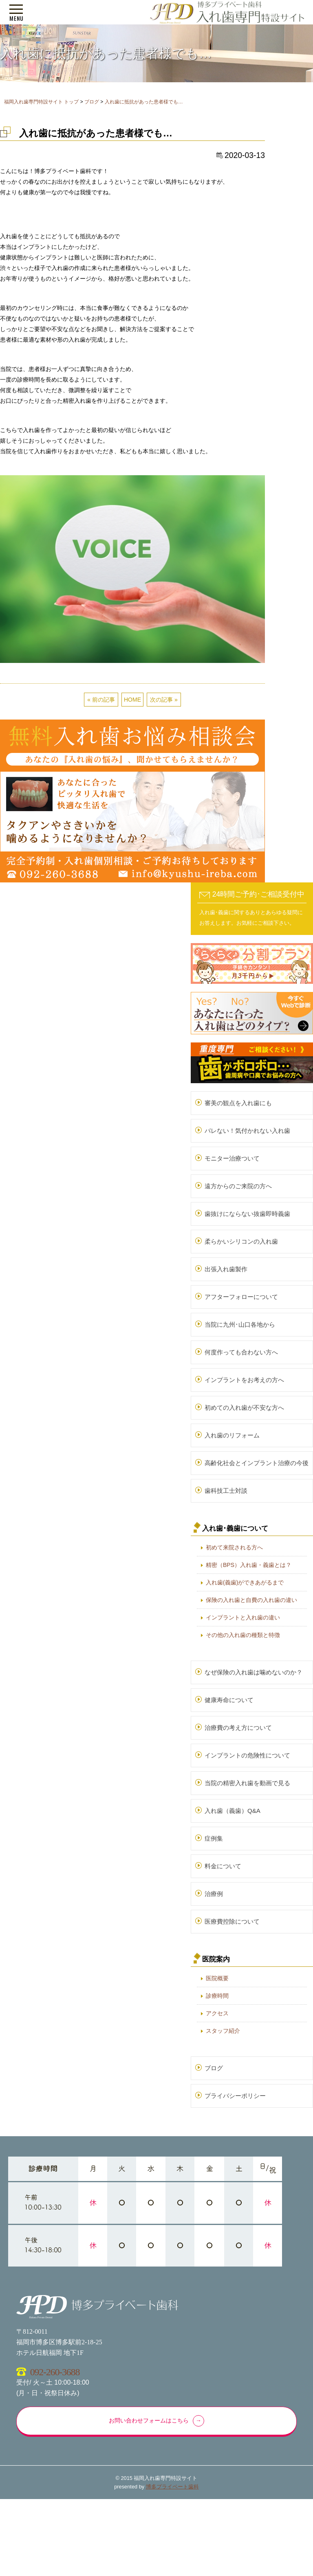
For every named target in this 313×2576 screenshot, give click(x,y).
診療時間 (217, 1995)
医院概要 (217, 1978)
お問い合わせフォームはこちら (149, 2421)
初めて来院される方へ (234, 1547)
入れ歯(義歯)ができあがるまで (245, 1582)
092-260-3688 (55, 2372)
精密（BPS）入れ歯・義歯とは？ (248, 1565)
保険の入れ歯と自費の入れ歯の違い (251, 1600)
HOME (132, 699)
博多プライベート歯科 (172, 2487)
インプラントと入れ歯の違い (243, 1617)
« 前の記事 (101, 699)
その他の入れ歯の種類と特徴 (243, 1635)
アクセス (217, 2013)
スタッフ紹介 (223, 2030)
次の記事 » (164, 699)
